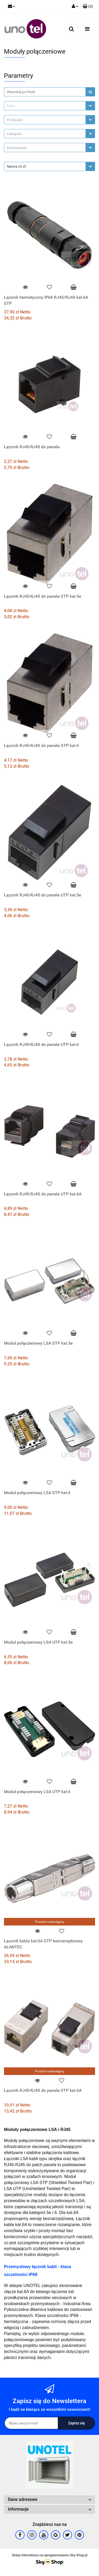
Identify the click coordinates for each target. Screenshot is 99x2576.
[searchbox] (46, 120)
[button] (88, 6)
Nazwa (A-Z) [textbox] (16, 166)
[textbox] (45, 106)
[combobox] (49, 105)
